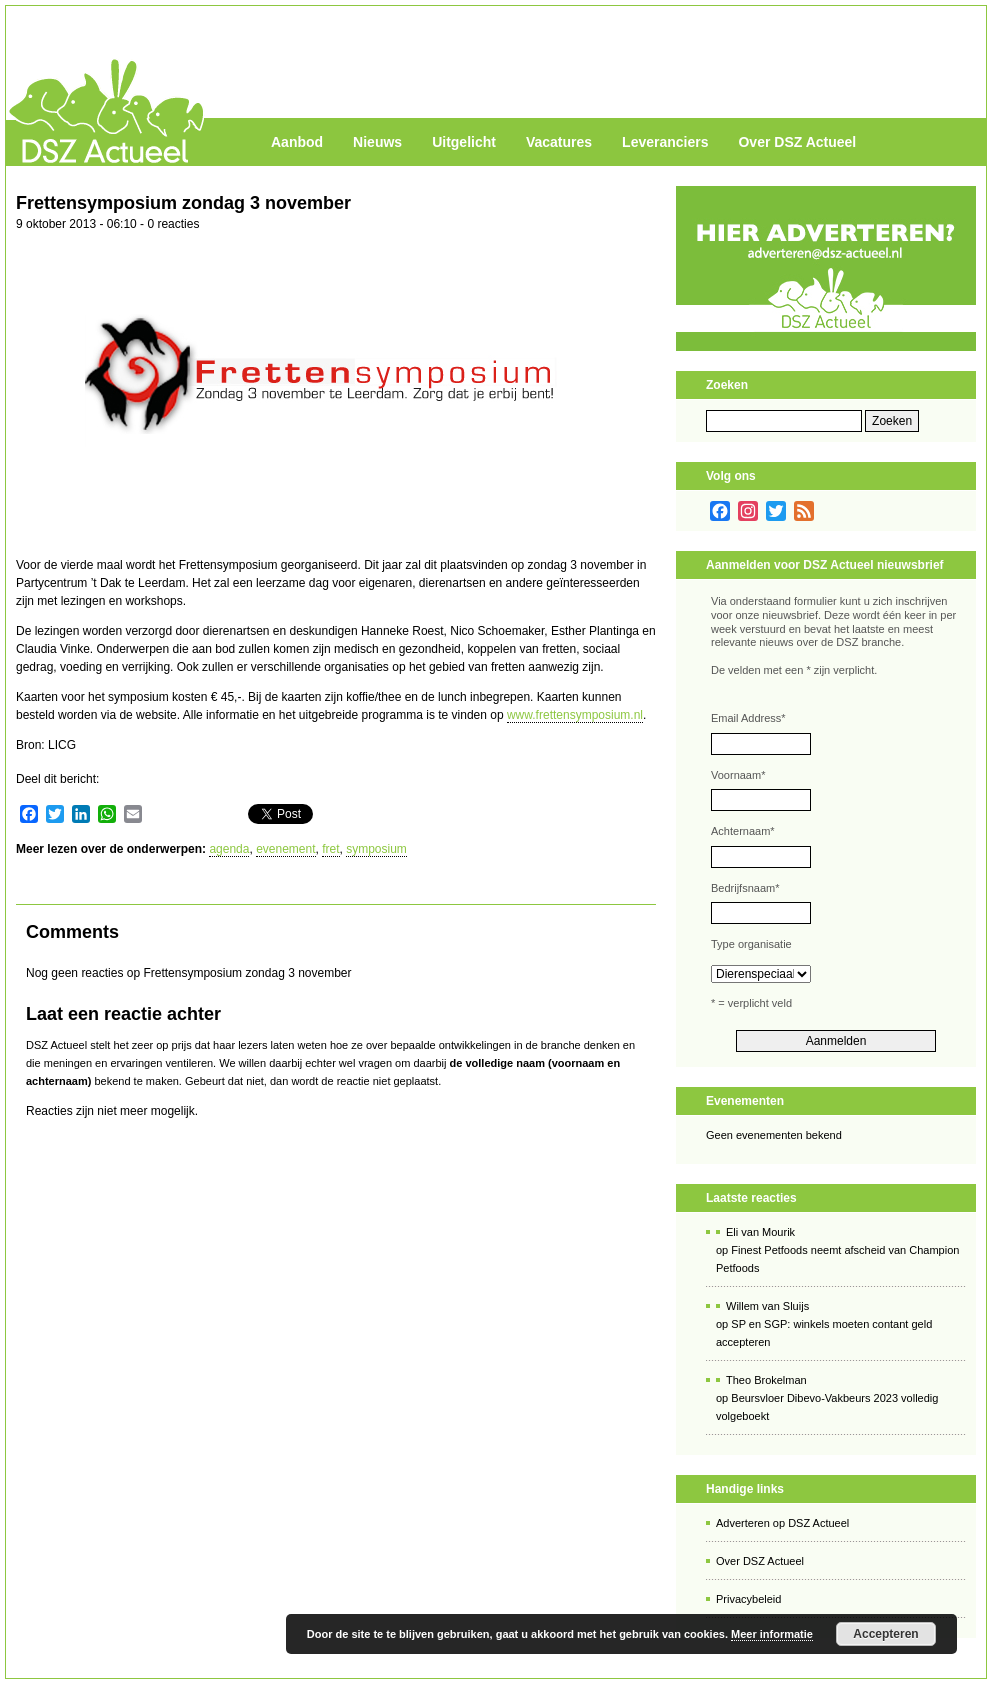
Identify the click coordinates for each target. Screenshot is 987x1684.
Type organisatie (751, 944)
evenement (285, 849)
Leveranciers (665, 142)
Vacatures (559, 142)
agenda (229, 849)
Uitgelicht (464, 142)
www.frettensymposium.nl (575, 715)
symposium (376, 849)
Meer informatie (772, 1634)
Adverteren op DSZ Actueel (782, 1523)
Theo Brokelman (766, 1380)
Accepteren (885, 1634)
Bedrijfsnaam (745, 888)
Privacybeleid (748, 1599)
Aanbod (297, 142)
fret (330, 849)
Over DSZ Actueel (797, 142)
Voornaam (738, 775)
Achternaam (743, 831)
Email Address (748, 718)
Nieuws (377, 142)
